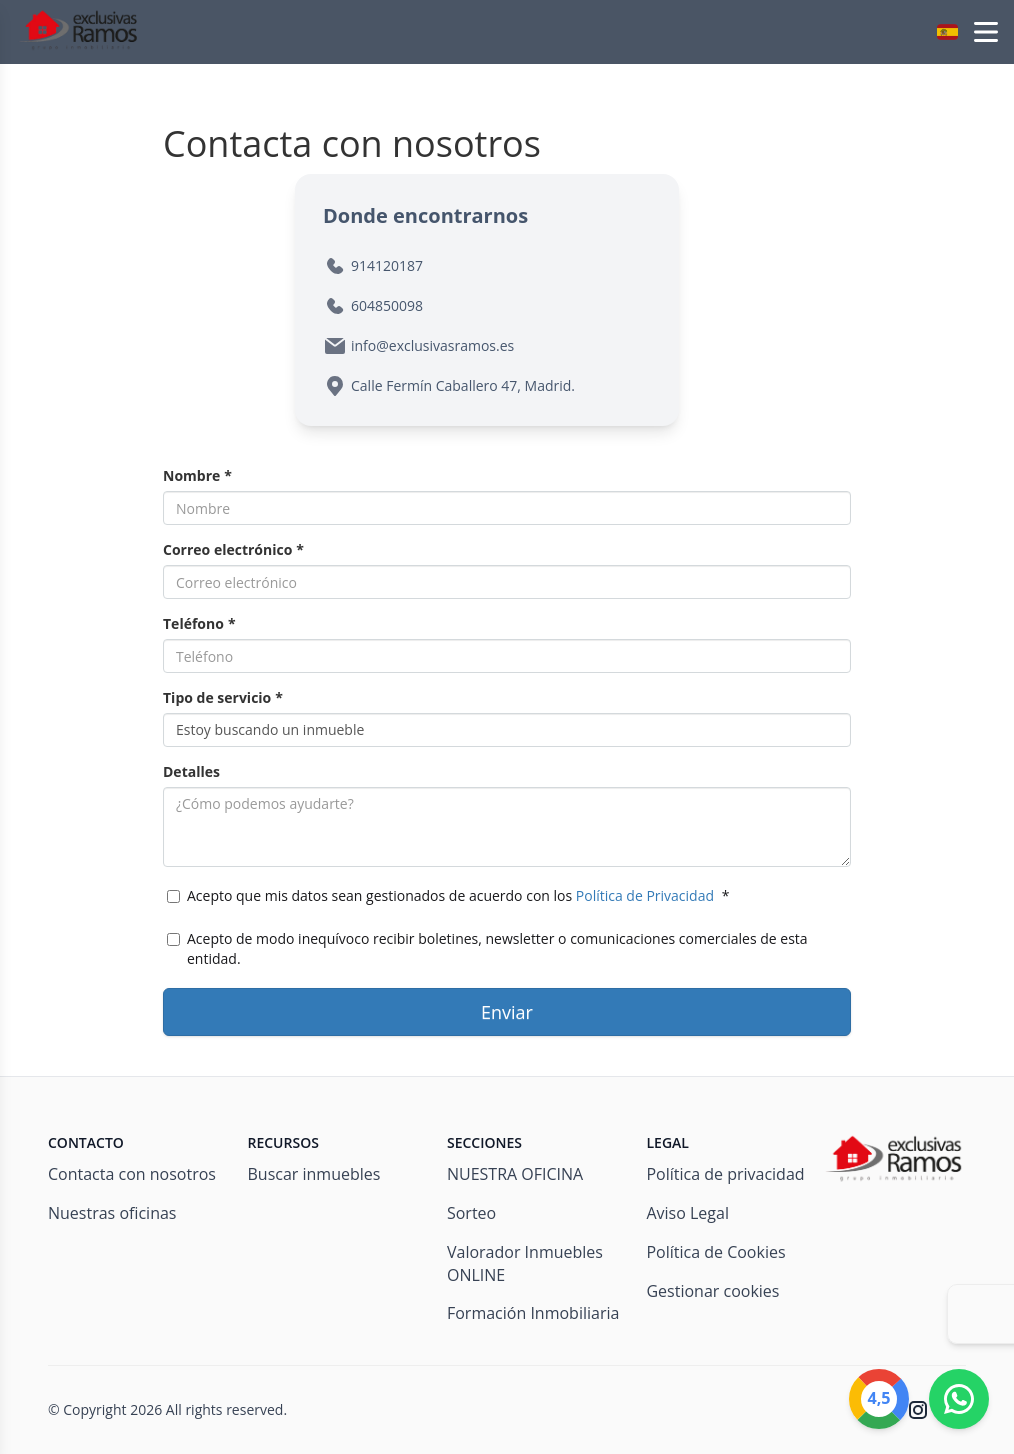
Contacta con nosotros (132, 1174)
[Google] (879, 1399)
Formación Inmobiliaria (533, 1313)
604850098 (387, 305)
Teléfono (199, 623)
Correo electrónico (233, 549)
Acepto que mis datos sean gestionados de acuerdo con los (448, 895)
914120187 (387, 265)
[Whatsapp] (959, 1399)
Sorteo (471, 1213)
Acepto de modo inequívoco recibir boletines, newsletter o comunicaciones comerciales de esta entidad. (487, 948)
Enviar (507, 1012)
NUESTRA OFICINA (515, 1174)
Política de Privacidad (645, 895)
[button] (947, 32)
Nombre (197, 475)
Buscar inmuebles (313, 1174)
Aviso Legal (687, 1213)
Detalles (191, 771)
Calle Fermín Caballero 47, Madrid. (463, 385)
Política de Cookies (715, 1252)
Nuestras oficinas (112, 1213)
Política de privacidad (725, 1174)
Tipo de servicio (223, 697)
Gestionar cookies (712, 1291)
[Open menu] (986, 32)
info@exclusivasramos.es (432, 345)
